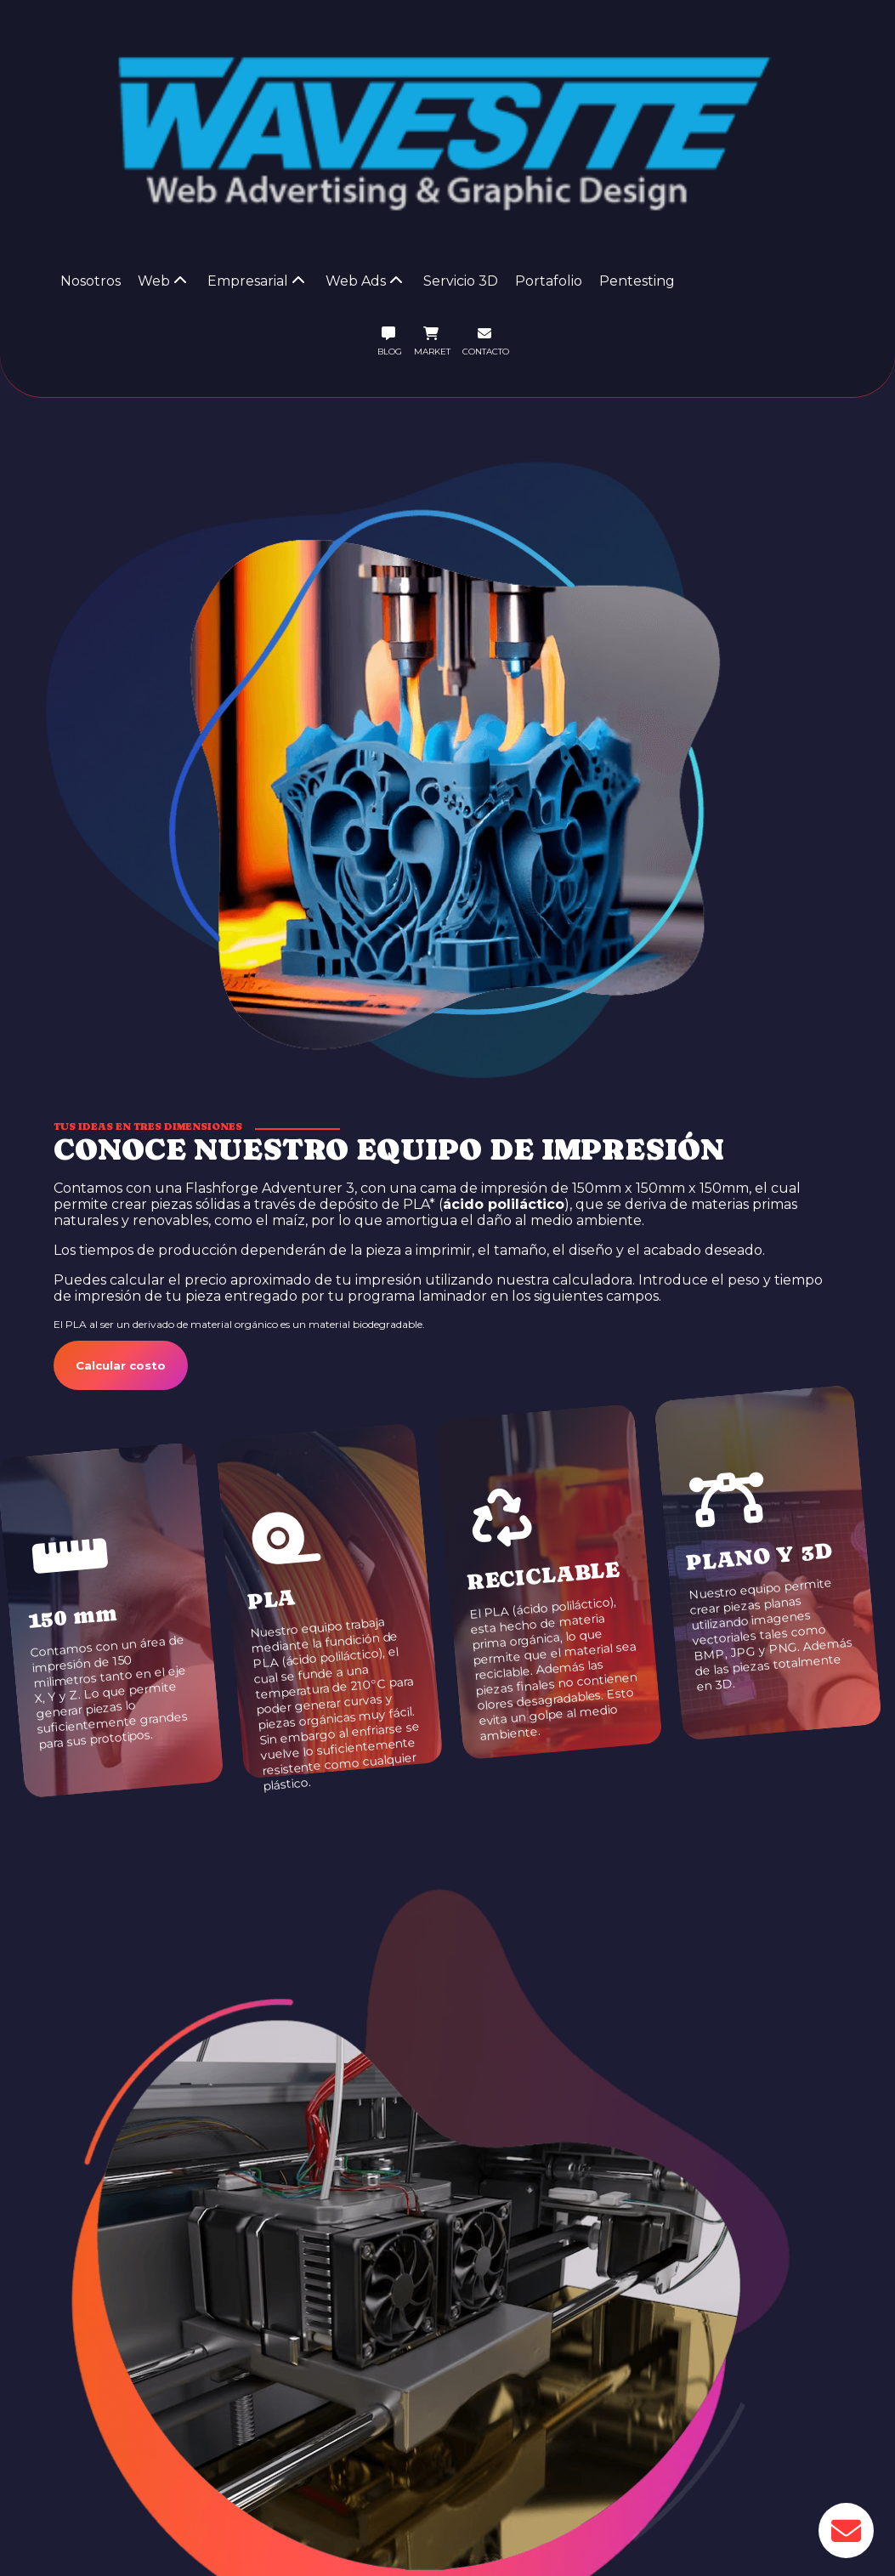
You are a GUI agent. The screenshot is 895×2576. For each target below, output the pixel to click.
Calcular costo (121, 1365)
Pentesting (637, 281)
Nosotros (90, 281)
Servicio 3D (460, 281)
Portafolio (548, 281)
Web (162, 281)
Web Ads (364, 281)
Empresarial (256, 281)
